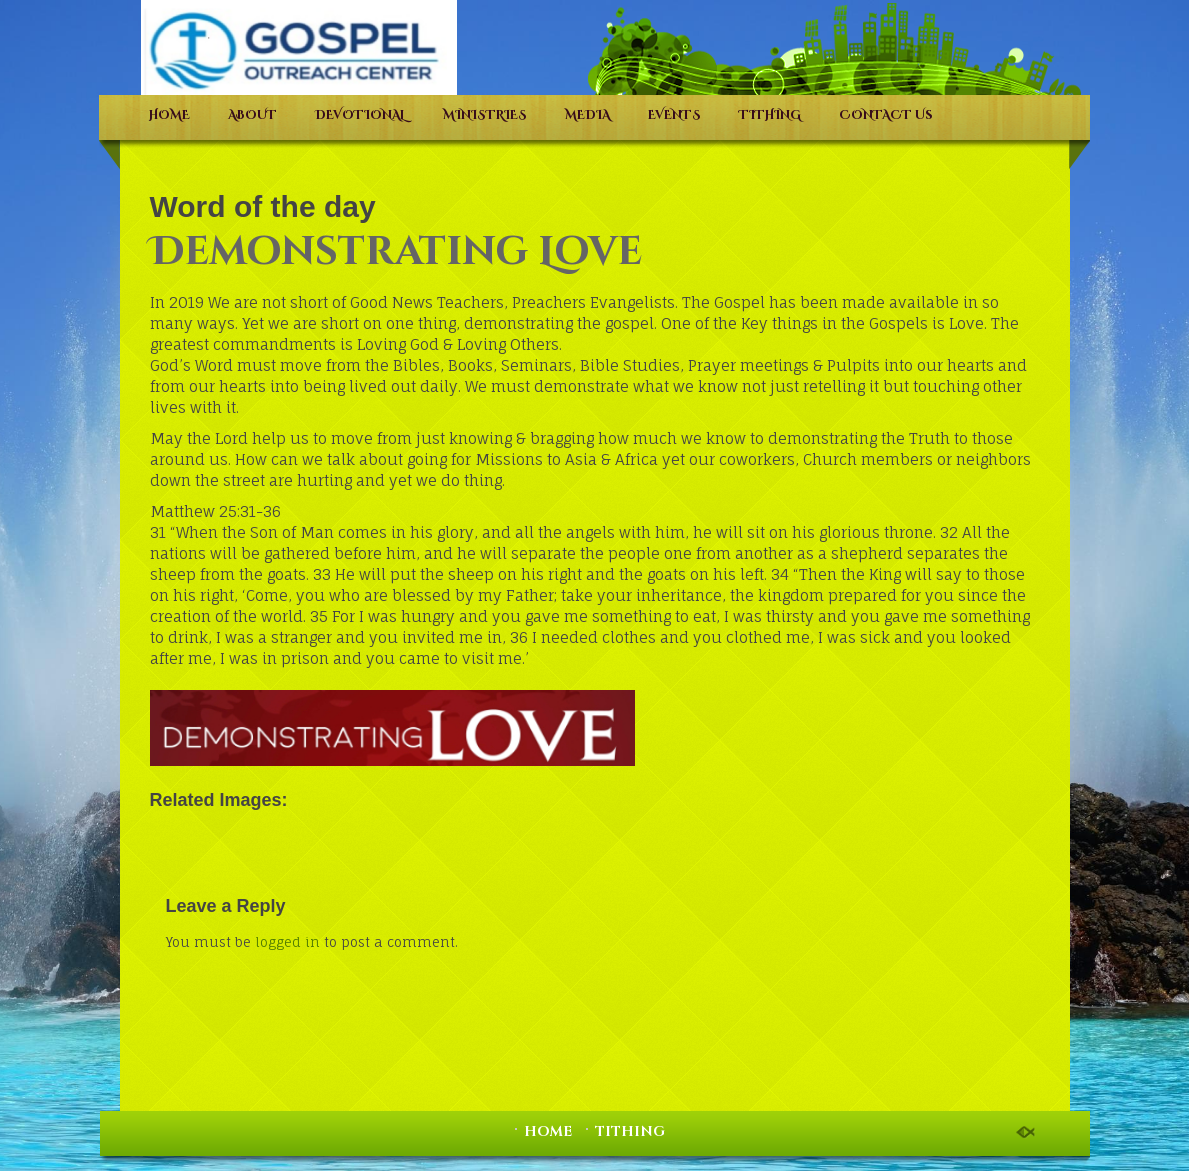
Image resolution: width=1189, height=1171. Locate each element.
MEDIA (587, 115)
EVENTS (674, 115)
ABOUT (252, 115)
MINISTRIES (485, 115)
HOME (169, 115)
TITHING (770, 115)
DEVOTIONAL (360, 115)
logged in (287, 942)
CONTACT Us (886, 115)
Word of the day (263, 206)
